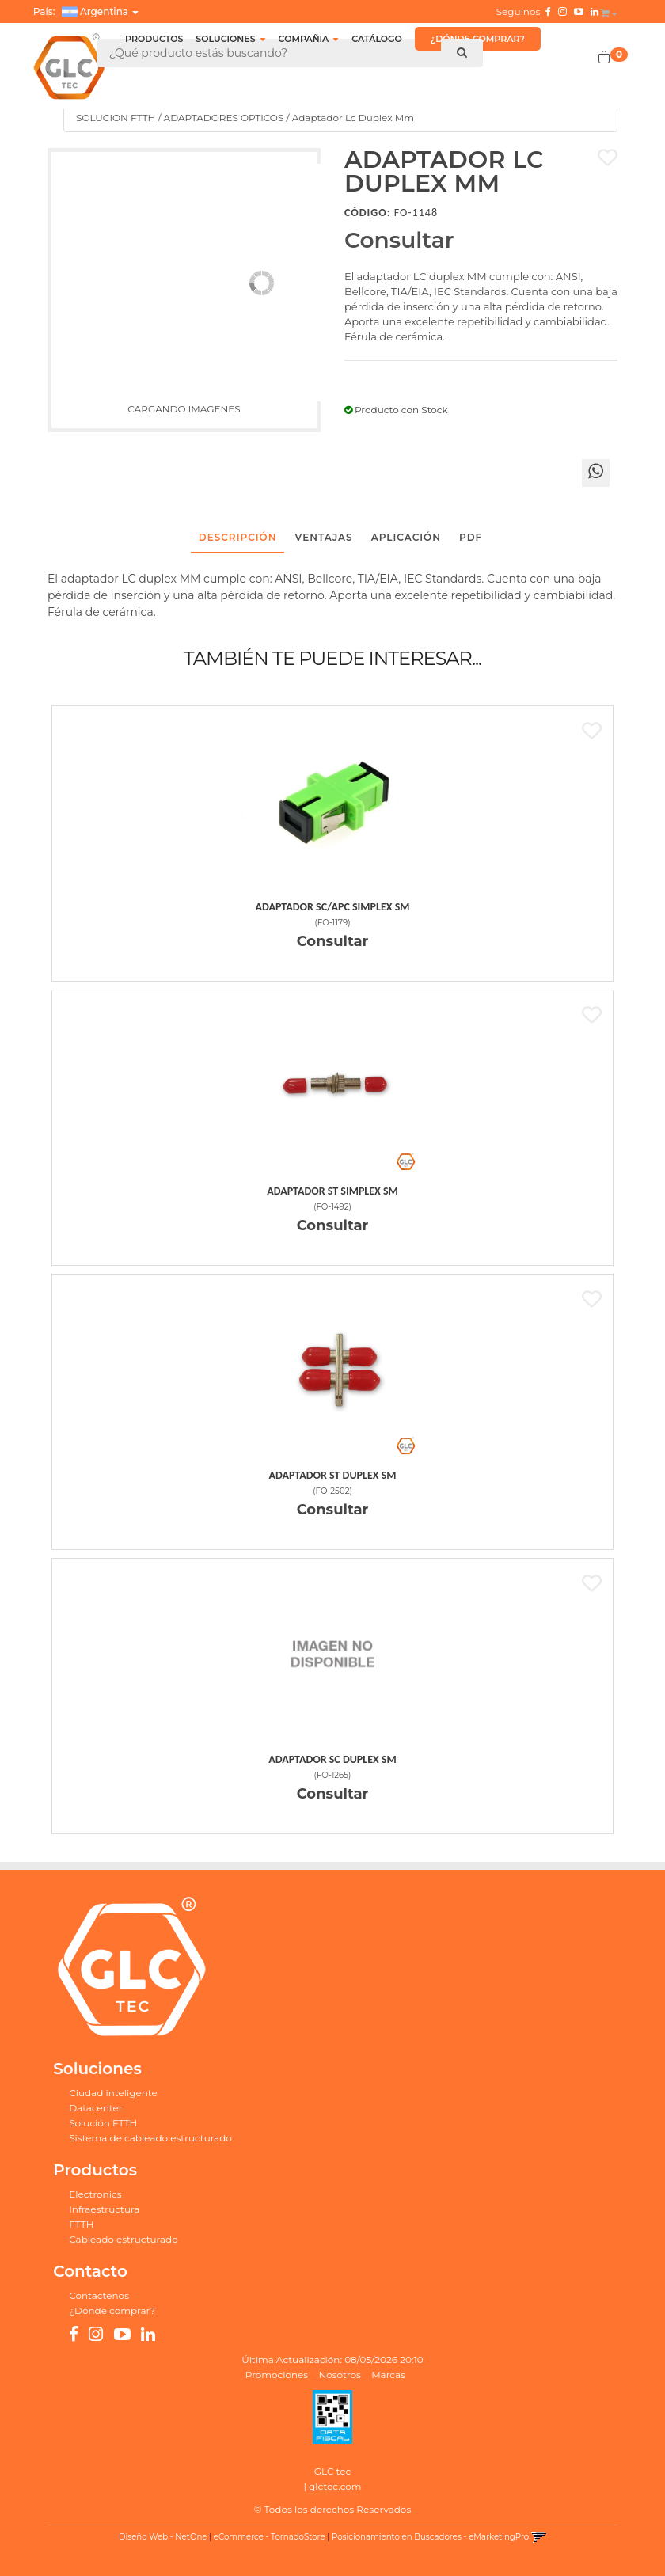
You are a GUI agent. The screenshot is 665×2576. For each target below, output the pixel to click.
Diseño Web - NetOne (163, 2537)
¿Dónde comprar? (112, 2310)
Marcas (388, 2374)
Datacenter (95, 2108)
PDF (470, 537)
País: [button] (86, 12)
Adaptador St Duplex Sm (333, 1475)
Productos (154, 38)
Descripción (238, 537)
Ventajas (324, 537)
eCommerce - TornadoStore (269, 2537)
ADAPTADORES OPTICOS (224, 117)
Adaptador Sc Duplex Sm (332, 1759)
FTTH (81, 2224)
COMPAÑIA (309, 38)
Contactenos (99, 2295)
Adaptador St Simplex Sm (332, 1191)
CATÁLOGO (377, 38)
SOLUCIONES (230, 38)
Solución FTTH (103, 2123)
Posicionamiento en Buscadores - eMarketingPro (430, 2537)
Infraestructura (104, 2209)
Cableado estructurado (123, 2239)
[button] (609, 10)
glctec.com (335, 2486)
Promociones (276, 2374)
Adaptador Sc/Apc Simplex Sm (333, 907)
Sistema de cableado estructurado (150, 2138)
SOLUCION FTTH (115, 117)
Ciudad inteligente (113, 2093)
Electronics (95, 2194)
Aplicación (406, 537)
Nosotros (339, 2374)
